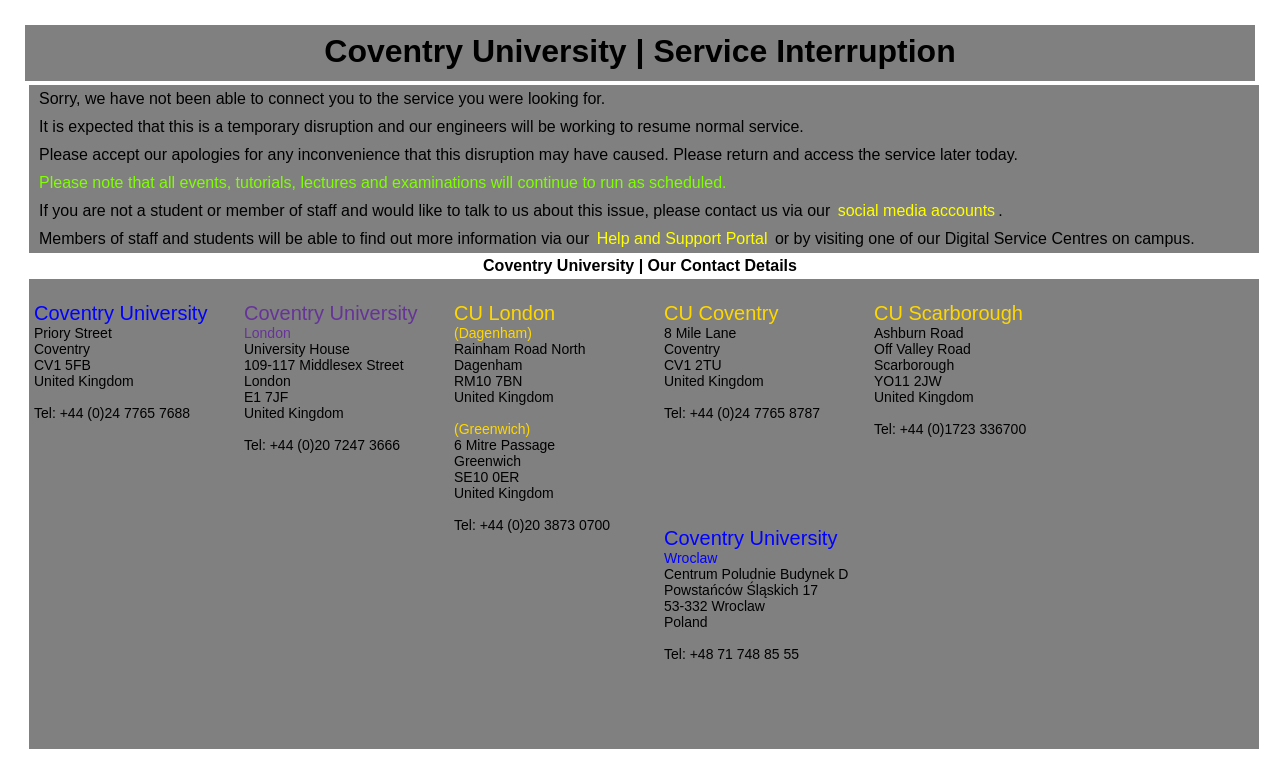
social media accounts (916, 210)
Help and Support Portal (682, 238)
